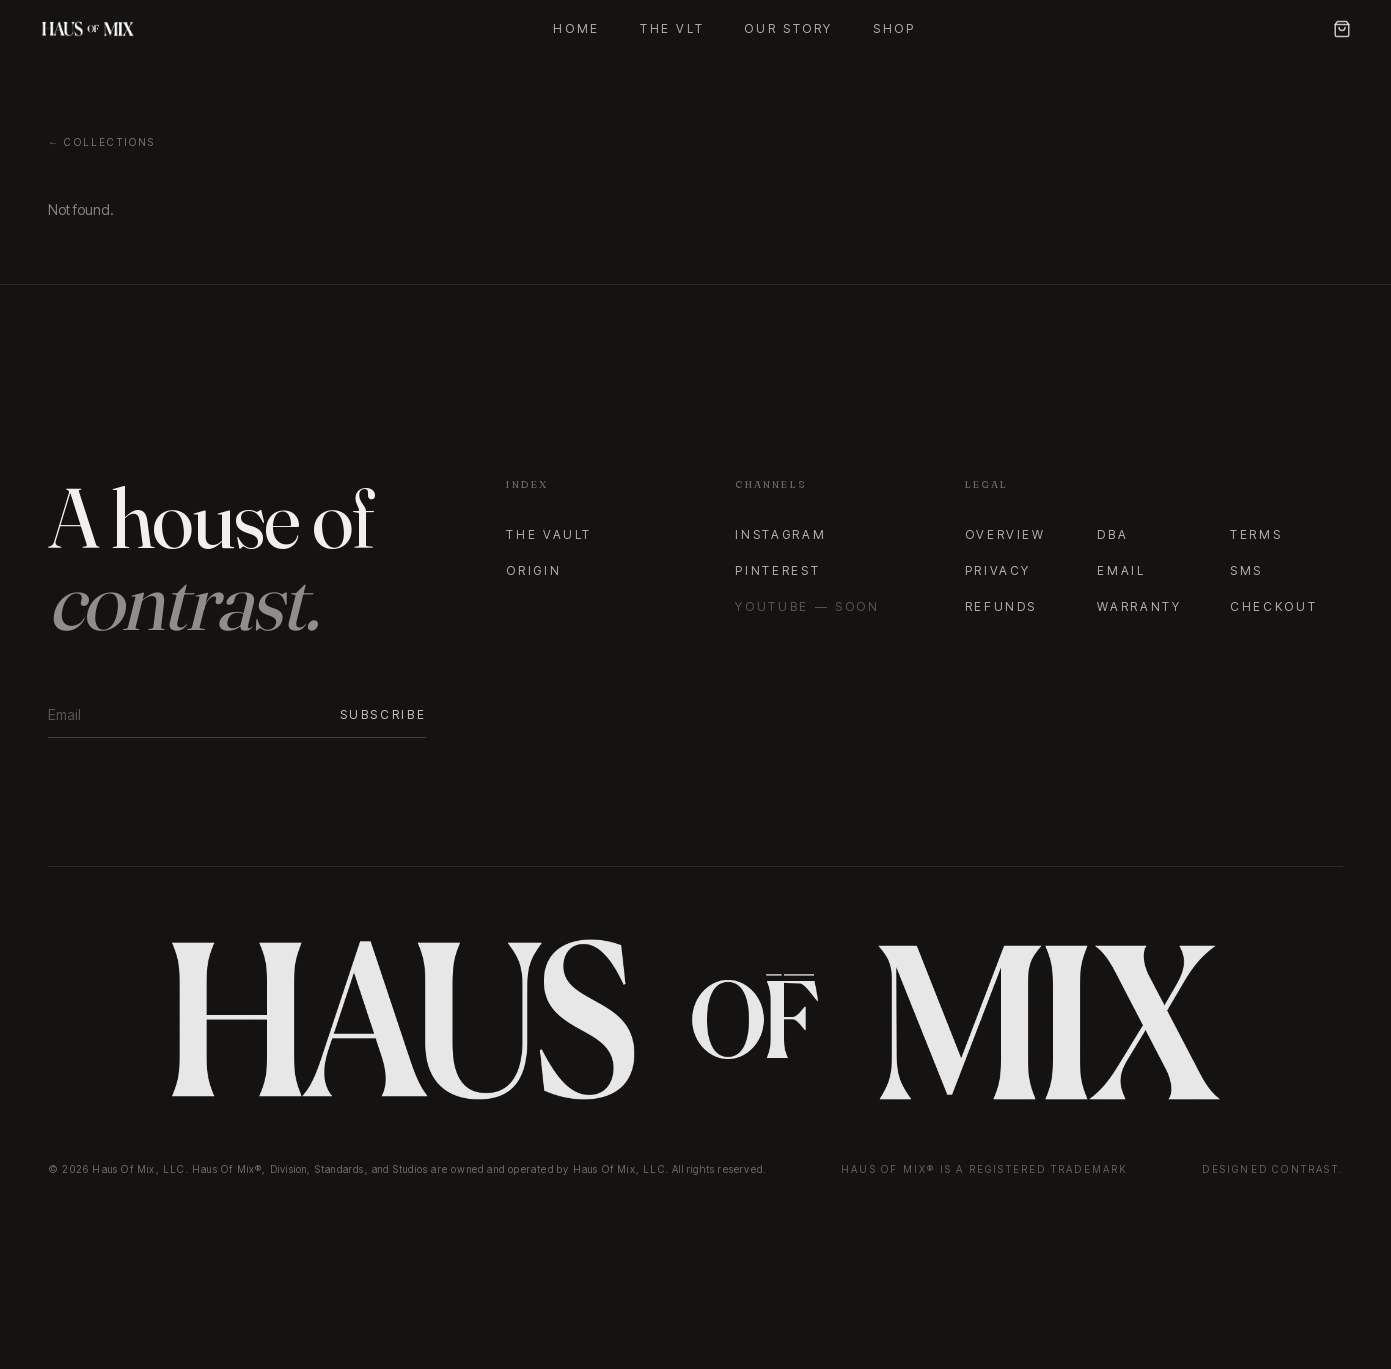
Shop (894, 28)
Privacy (998, 570)
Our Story (788, 28)
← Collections (102, 142)
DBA (1112, 534)
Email (1121, 570)
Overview (1005, 534)
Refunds (1001, 606)
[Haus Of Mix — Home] (88, 29)
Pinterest (777, 570)
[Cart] (1342, 29)
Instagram (780, 534)
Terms (1256, 534)
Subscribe (383, 714)
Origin (533, 570)
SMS (1246, 570)
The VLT (672, 28)
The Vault (549, 534)
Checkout (1273, 606)
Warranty (1139, 606)
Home (576, 28)
